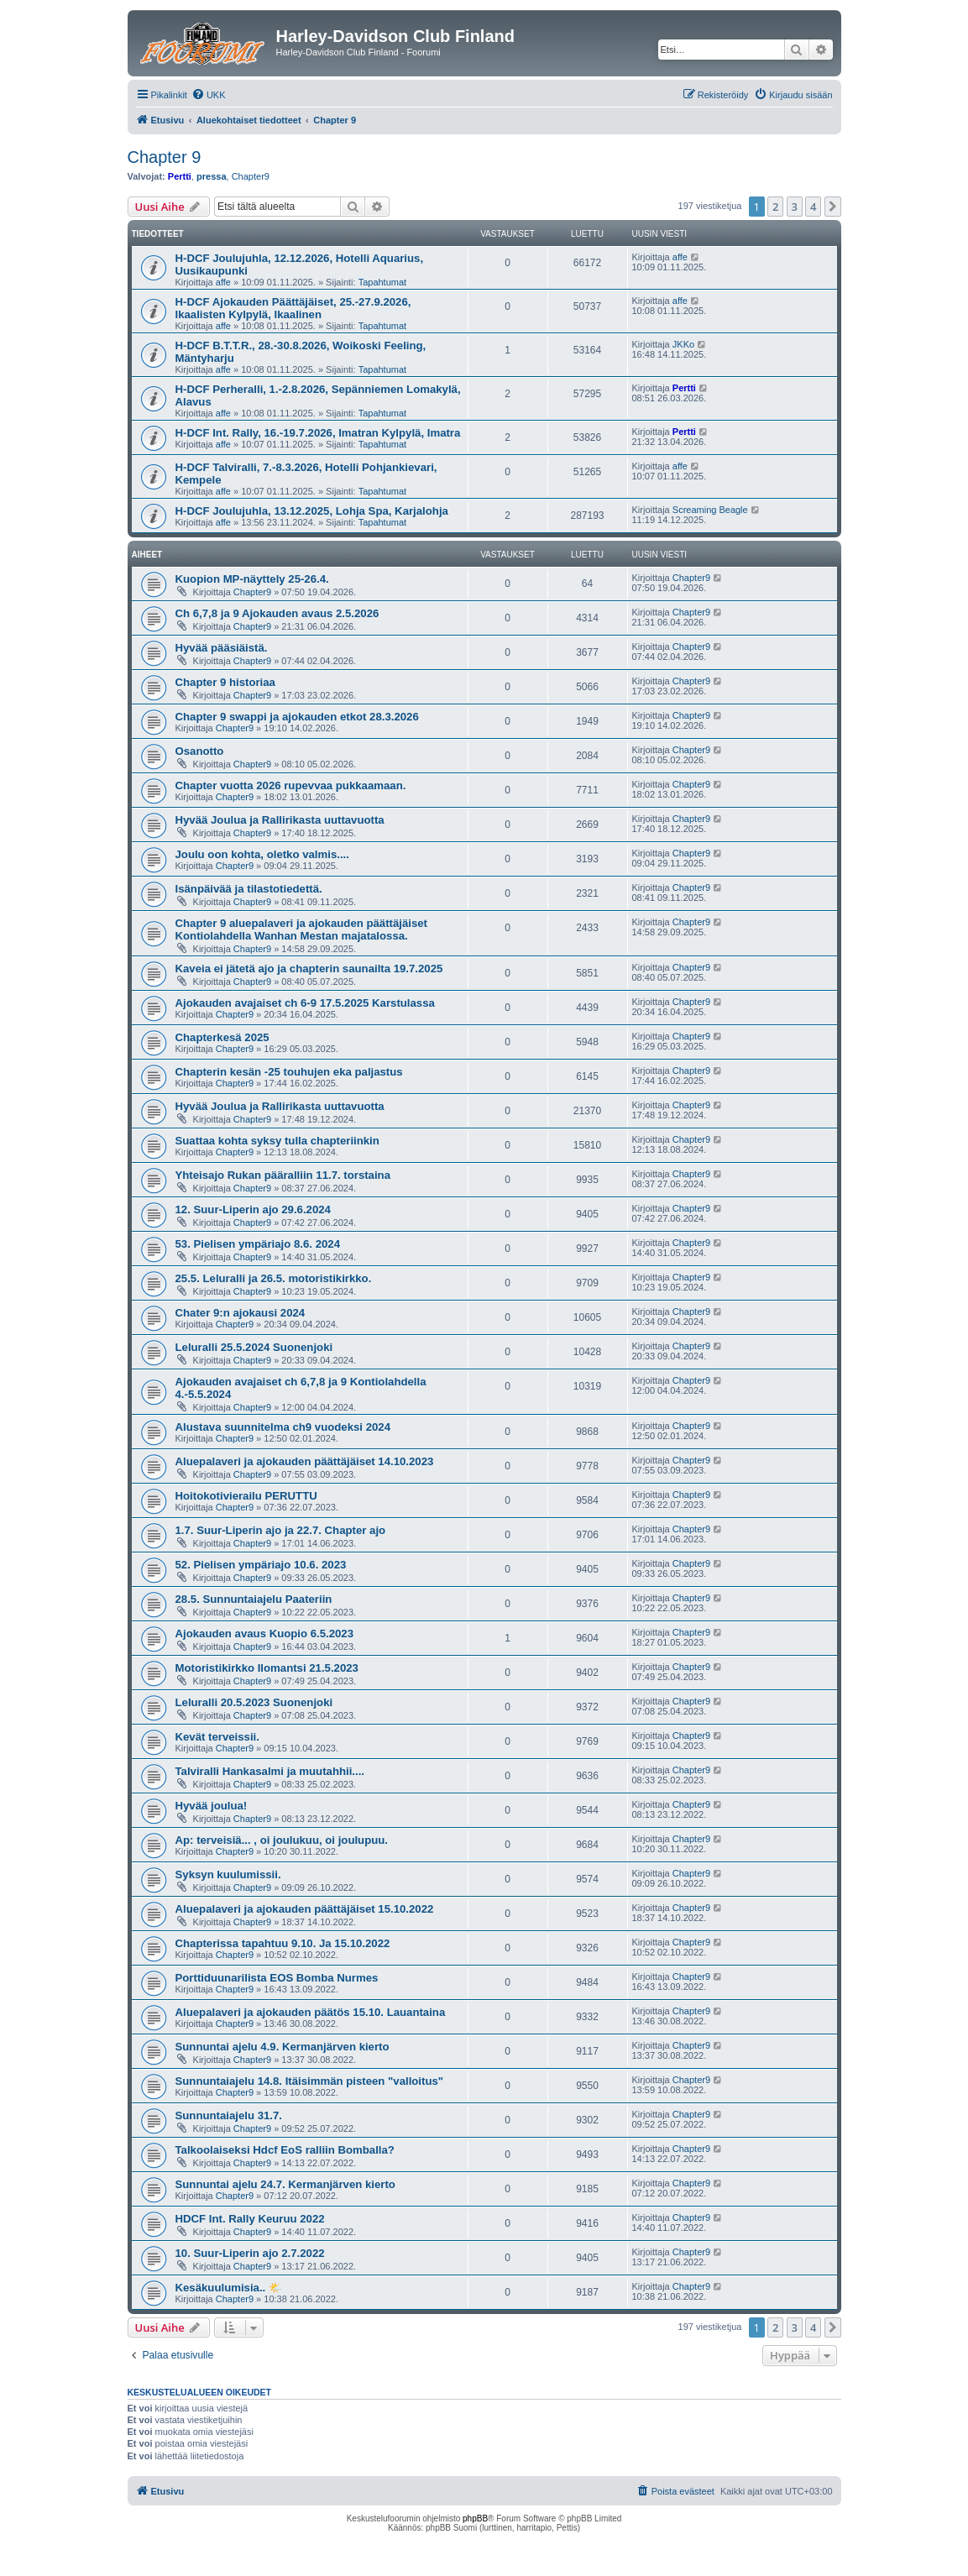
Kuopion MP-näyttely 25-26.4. (252, 579)
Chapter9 (250, 176)
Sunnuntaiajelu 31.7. (229, 2115)
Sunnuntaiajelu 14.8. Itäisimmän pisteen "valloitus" (309, 2081)
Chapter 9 (164, 157)
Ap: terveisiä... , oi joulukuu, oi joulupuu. (282, 1840)
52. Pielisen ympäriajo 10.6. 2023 (261, 1564)
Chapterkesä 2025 (222, 1037)
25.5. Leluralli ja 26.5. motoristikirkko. (273, 1278)
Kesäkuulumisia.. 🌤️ (228, 2287)
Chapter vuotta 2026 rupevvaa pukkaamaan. (290, 785)
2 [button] (775, 206)
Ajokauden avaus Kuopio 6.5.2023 (264, 1633)
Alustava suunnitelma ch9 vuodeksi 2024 (283, 1427)
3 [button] (795, 206)
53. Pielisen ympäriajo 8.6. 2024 (257, 1244)
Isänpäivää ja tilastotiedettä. (248, 888)
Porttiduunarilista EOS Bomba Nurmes (277, 1977)
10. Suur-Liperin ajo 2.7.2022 (250, 2253)
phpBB (475, 2518)
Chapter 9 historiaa (225, 682)
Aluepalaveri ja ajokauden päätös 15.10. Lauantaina (310, 2012)
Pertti (179, 176)
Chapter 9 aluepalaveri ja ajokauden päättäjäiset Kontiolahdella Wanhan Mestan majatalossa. (301, 929)
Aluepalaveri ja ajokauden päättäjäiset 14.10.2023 (304, 1461)
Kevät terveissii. (217, 1736)
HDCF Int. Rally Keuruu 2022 (250, 2218)
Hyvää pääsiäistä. (221, 647)
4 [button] (813, 206)
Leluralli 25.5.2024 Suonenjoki (254, 1347)
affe (223, 282)
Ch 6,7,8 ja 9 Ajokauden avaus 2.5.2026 (277, 613)
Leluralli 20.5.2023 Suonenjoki (254, 1702)
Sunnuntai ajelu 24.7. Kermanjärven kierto (285, 2184)
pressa (211, 176)
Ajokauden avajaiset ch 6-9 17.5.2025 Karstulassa (305, 1003)
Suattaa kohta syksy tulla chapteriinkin (277, 1140)
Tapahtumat (382, 282)
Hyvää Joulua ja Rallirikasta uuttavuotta (280, 820)
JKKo (683, 344)
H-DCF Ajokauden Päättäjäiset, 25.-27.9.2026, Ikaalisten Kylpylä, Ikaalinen (293, 308)
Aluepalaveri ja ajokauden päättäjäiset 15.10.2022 (304, 1909)
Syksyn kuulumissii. (228, 1874)
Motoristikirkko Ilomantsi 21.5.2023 (266, 1668)
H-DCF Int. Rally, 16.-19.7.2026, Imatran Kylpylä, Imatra (318, 433)
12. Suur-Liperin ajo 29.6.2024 (253, 1209)
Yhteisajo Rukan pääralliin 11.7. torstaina (283, 1175)
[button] (832, 206)
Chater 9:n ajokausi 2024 (240, 1312)
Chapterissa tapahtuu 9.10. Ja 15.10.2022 (282, 1943)
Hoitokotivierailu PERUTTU (246, 1496)
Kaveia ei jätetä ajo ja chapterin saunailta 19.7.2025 (309, 968)
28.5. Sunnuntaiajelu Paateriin (253, 1599)
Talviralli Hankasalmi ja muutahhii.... (269, 1771)
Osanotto (199, 751)
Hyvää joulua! (211, 1805)
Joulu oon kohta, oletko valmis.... (262, 854)
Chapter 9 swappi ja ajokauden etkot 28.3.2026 (297, 716)
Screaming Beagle (710, 510)
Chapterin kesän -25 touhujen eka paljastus (289, 1071)
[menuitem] (208, 95)
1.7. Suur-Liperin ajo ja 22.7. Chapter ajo (280, 1530)
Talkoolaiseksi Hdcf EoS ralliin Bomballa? (285, 2150)
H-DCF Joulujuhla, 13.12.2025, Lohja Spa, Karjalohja (311, 511)
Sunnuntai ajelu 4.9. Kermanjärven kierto (282, 2046)
